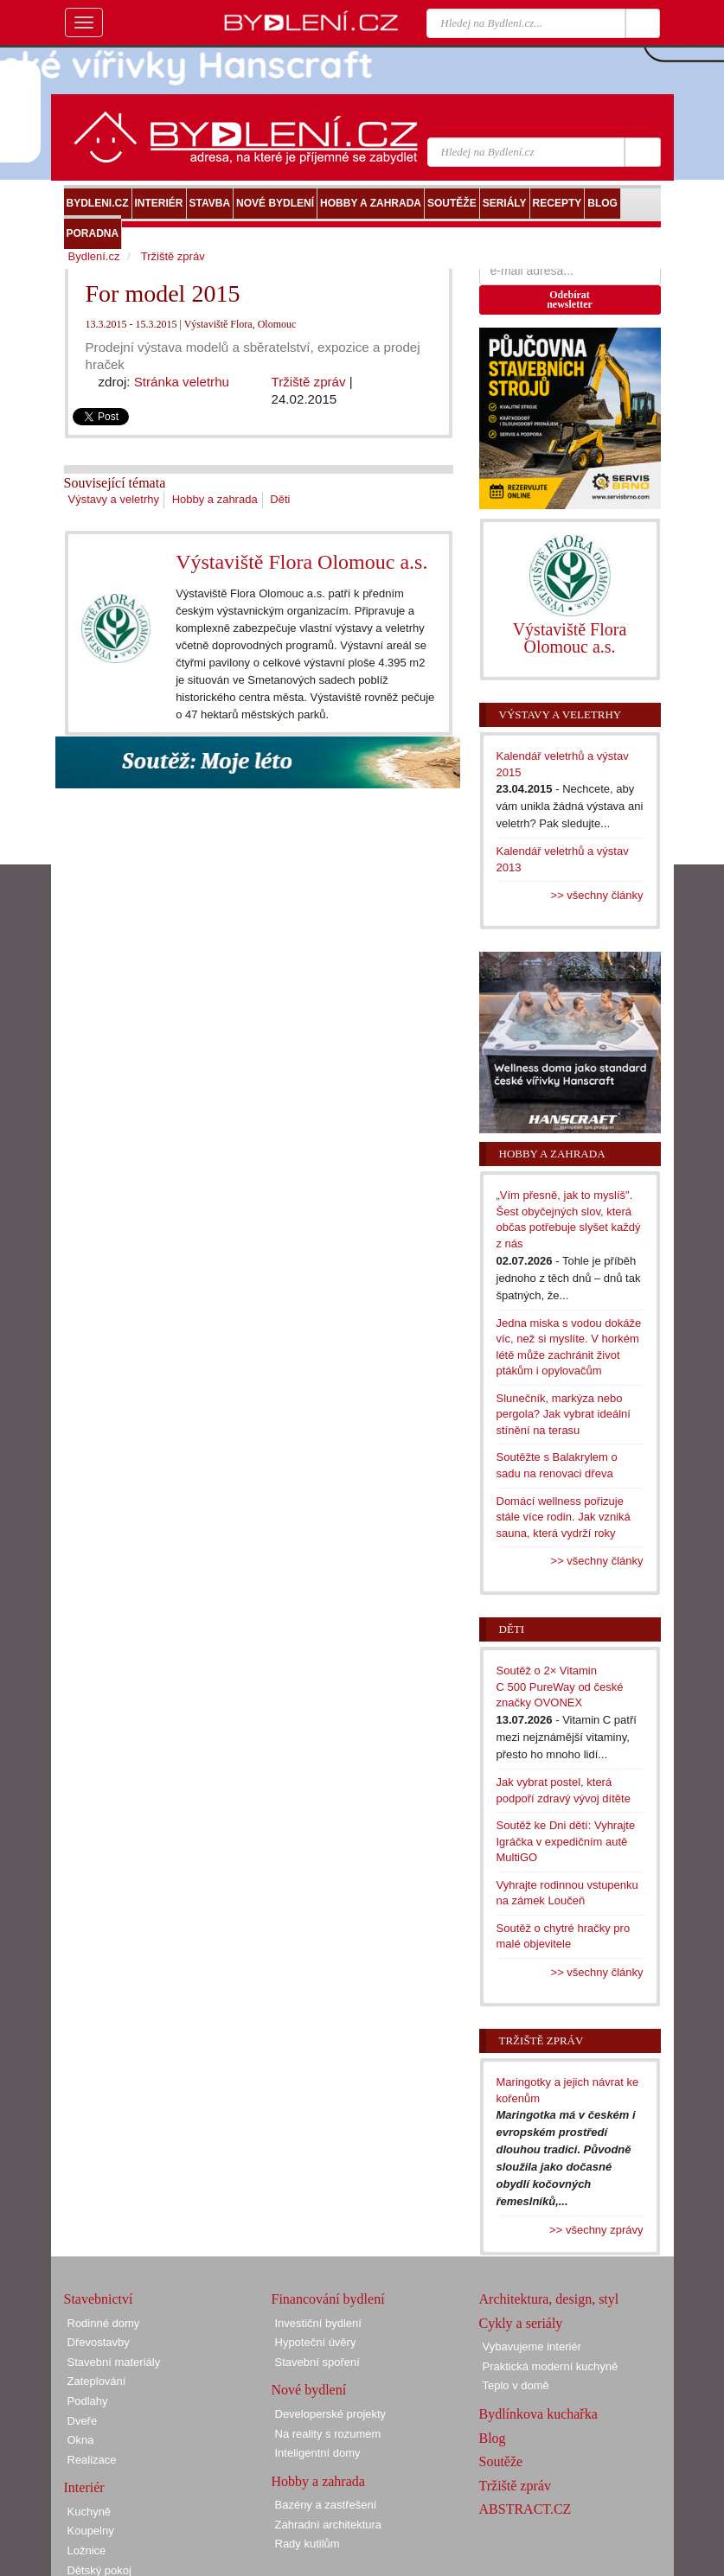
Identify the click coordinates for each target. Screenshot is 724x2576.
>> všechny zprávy (596, 2229)
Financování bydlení (328, 2299)
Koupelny (90, 2530)
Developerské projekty (331, 2413)
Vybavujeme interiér (532, 2346)
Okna (80, 2439)
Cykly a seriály (521, 2323)
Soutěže (501, 2461)
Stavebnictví (98, 2299)
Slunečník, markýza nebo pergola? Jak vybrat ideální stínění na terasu (564, 1414)
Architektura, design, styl (549, 2299)
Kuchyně (89, 2511)
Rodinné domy (103, 2323)
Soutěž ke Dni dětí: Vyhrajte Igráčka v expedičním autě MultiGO (566, 1841)
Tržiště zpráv (309, 381)
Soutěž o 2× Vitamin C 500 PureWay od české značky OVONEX (560, 1686)
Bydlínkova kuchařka (538, 2414)
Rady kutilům (307, 2543)
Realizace (92, 2459)
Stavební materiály (114, 2362)
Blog (492, 2438)
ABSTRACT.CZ (525, 2509)
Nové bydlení (309, 2389)
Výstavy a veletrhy (114, 499)
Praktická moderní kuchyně (550, 2366)
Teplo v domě (516, 2385)
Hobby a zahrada (215, 499)
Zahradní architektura (328, 2524)
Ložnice (86, 2550)
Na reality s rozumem (328, 2433)
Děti (280, 499)
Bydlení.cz (94, 256)
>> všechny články (597, 895)
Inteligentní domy (318, 2452)
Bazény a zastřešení (326, 2504)
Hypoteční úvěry (315, 2342)
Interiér (84, 2487)
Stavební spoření (317, 2362)
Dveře (82, 2420)
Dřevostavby (98, 2342)
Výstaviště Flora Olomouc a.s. (301, 562)
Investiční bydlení (318, 2323)
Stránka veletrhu (181, 381)
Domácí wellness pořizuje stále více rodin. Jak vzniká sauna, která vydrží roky (564, 1517)
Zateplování (96, 2381)
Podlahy (87, 2400)
